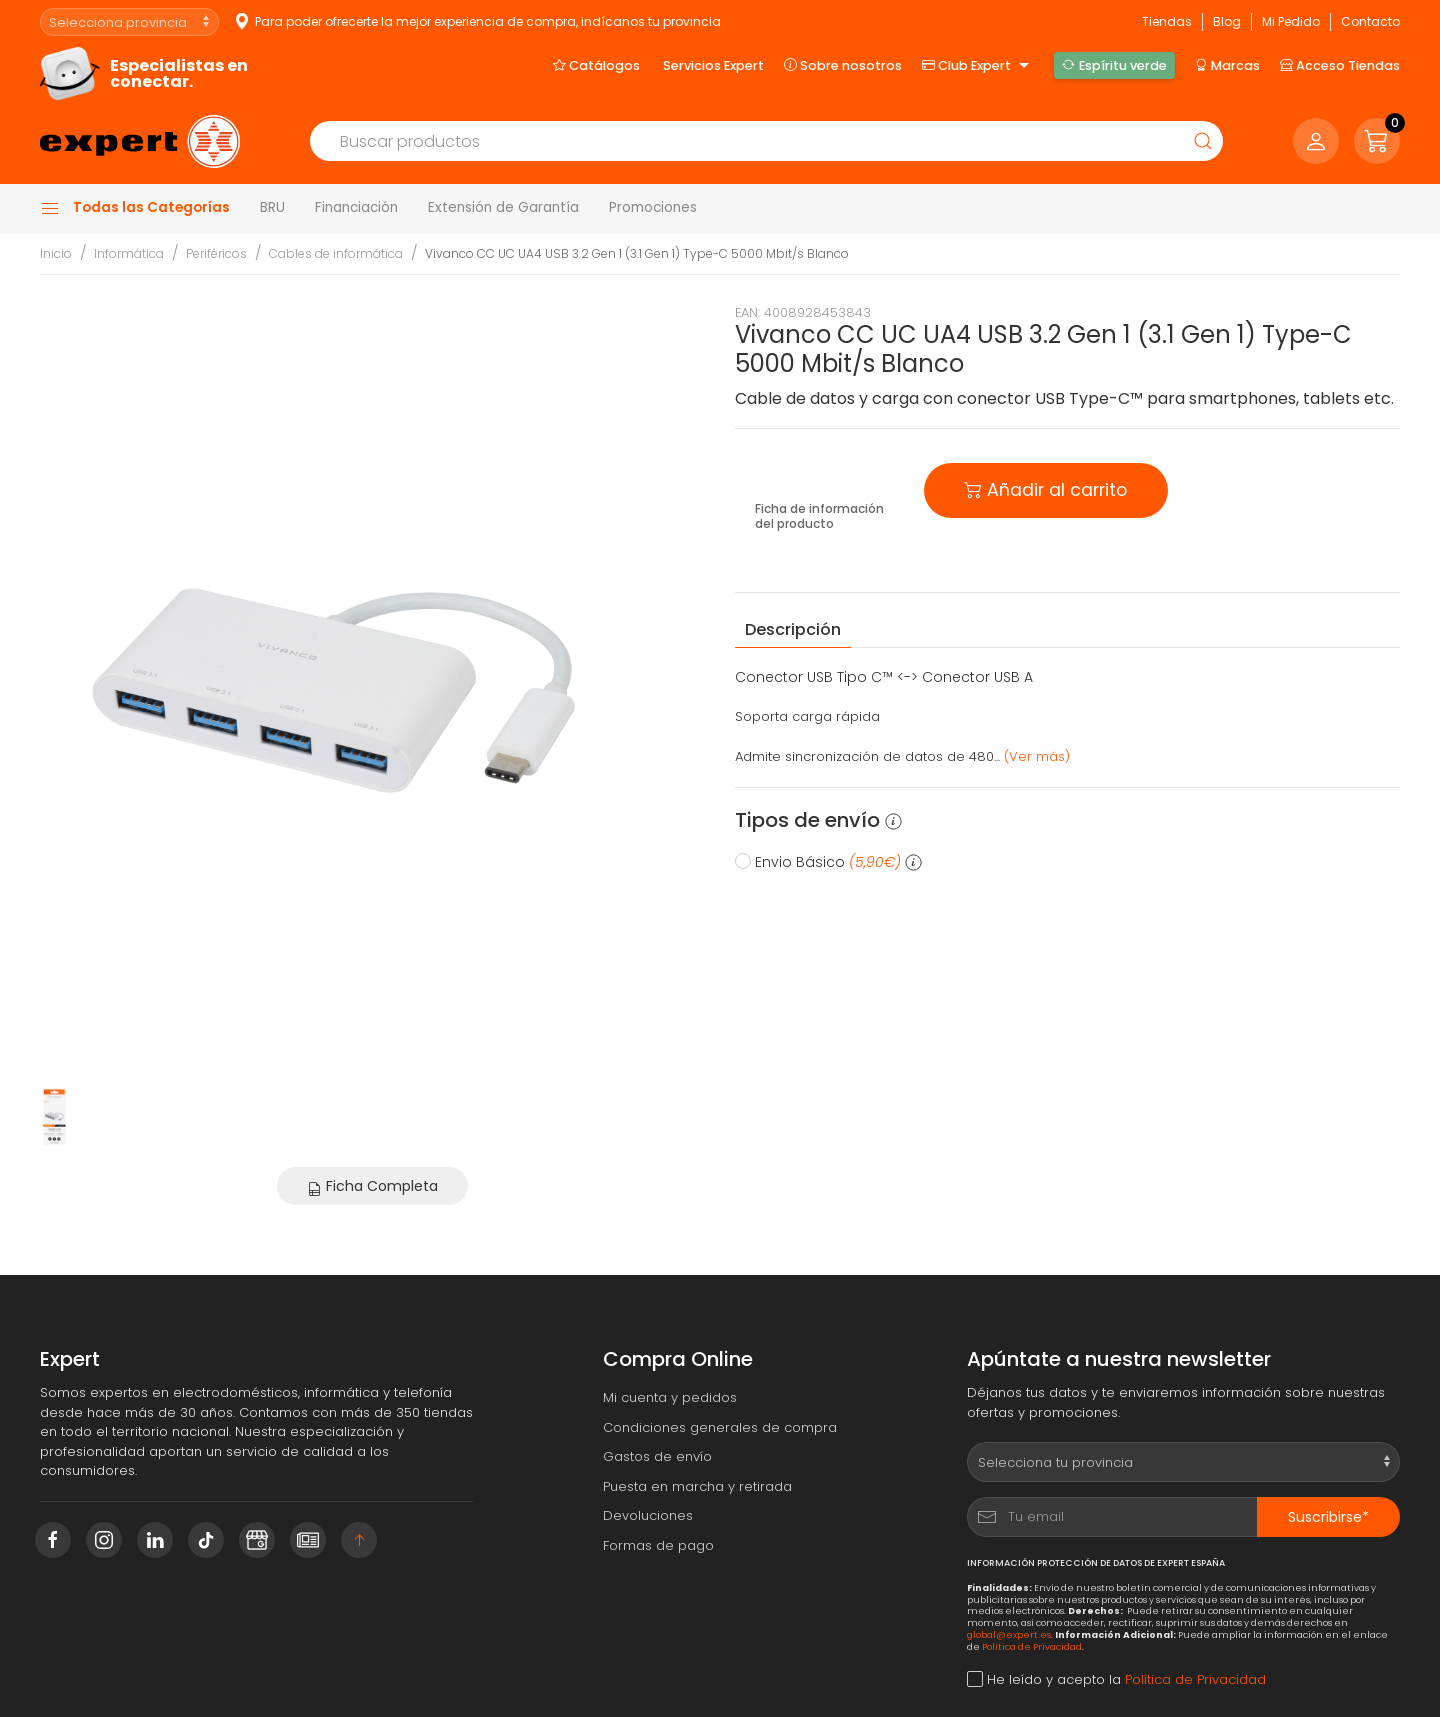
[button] (1377, 141)
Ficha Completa (372, 1186)
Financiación (356, 207)
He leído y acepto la (1116, 1679)
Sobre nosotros (843, 65)
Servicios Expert (713, 65)
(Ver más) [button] (1037, 756)
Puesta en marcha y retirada (697, 1486)
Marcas (1227, 65)
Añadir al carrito (1046, 488)
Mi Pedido (1291, 21)
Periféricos (216, 253)
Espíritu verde (1114, 65)
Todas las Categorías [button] (135, 208)
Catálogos (596, 65)
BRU (272, 207)
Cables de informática (336, 253)
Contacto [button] (1370, 21)
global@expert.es (1009, 1634)
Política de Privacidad (1032, 1646)
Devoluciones (648, 1515)
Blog (1227, 21)
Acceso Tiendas (1340, 65)
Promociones (653, 207)
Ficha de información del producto (819, 516)
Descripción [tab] (793, 629)
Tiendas (1167, 21)
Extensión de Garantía (503, 207)
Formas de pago (658, 1545)
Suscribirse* (1328, 1517)
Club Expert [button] (978, 66)
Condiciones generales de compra (720, 1427)
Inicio (56, 253)
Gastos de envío (657, 1456)
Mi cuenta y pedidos (670, 1397)
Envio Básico (828, 862)
